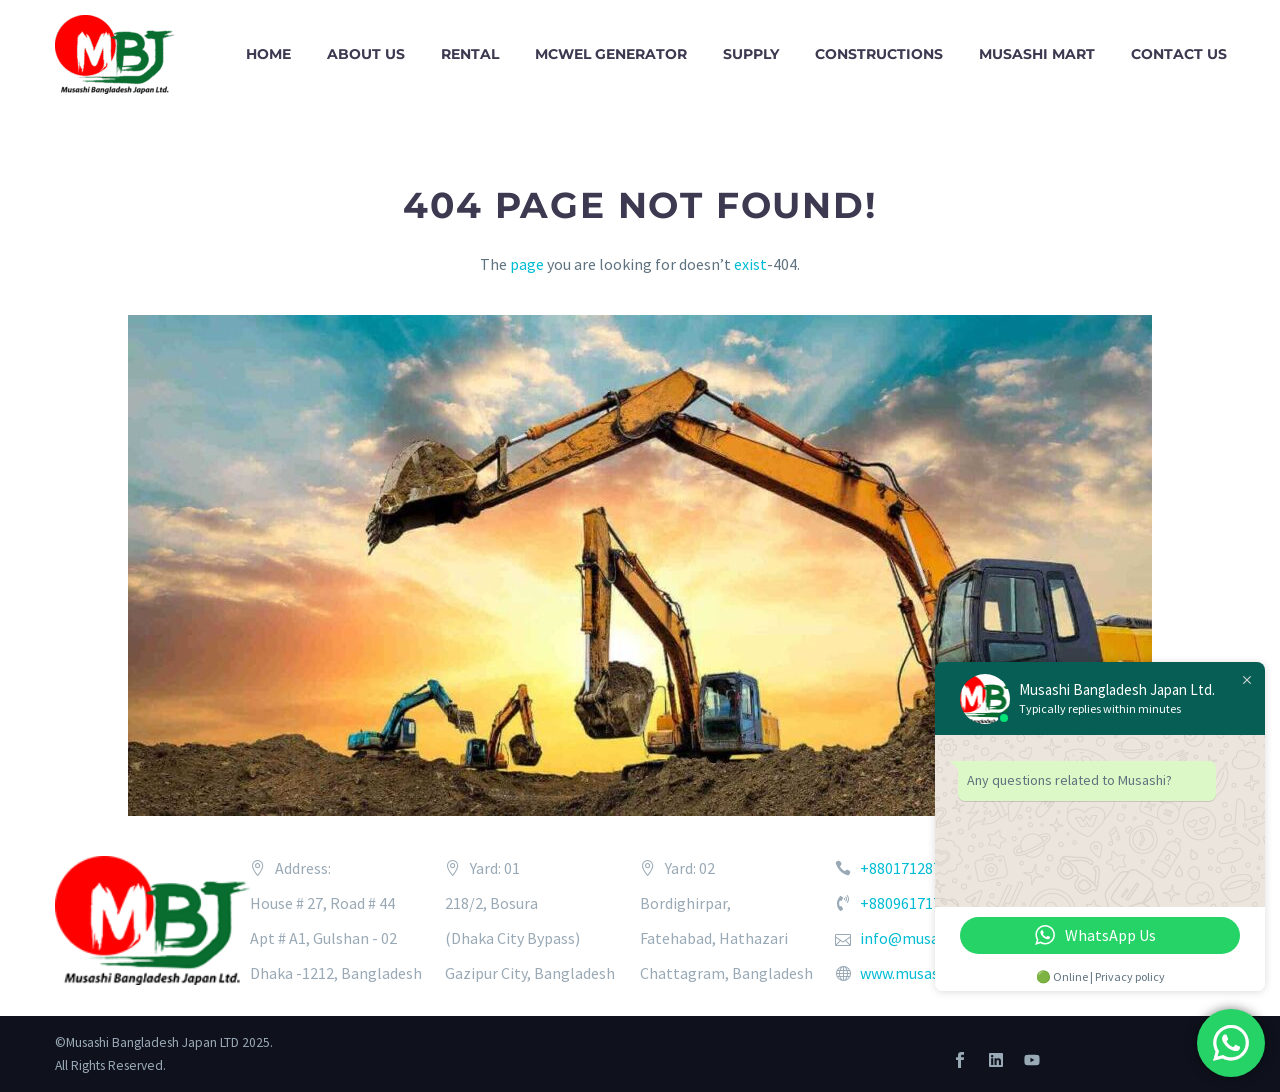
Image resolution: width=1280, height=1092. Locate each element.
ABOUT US (366, 54)
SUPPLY (751, 54)
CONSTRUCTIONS (879, 54)
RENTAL (470, 54)
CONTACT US (1179, 54)
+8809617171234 (916, 903)
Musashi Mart (1037, 54)
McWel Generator (611, 54)
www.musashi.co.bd (925, 973)
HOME (268, 54)
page (527, 264)
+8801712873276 (916, 868)
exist (750, 264)
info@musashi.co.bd (929, 938)
